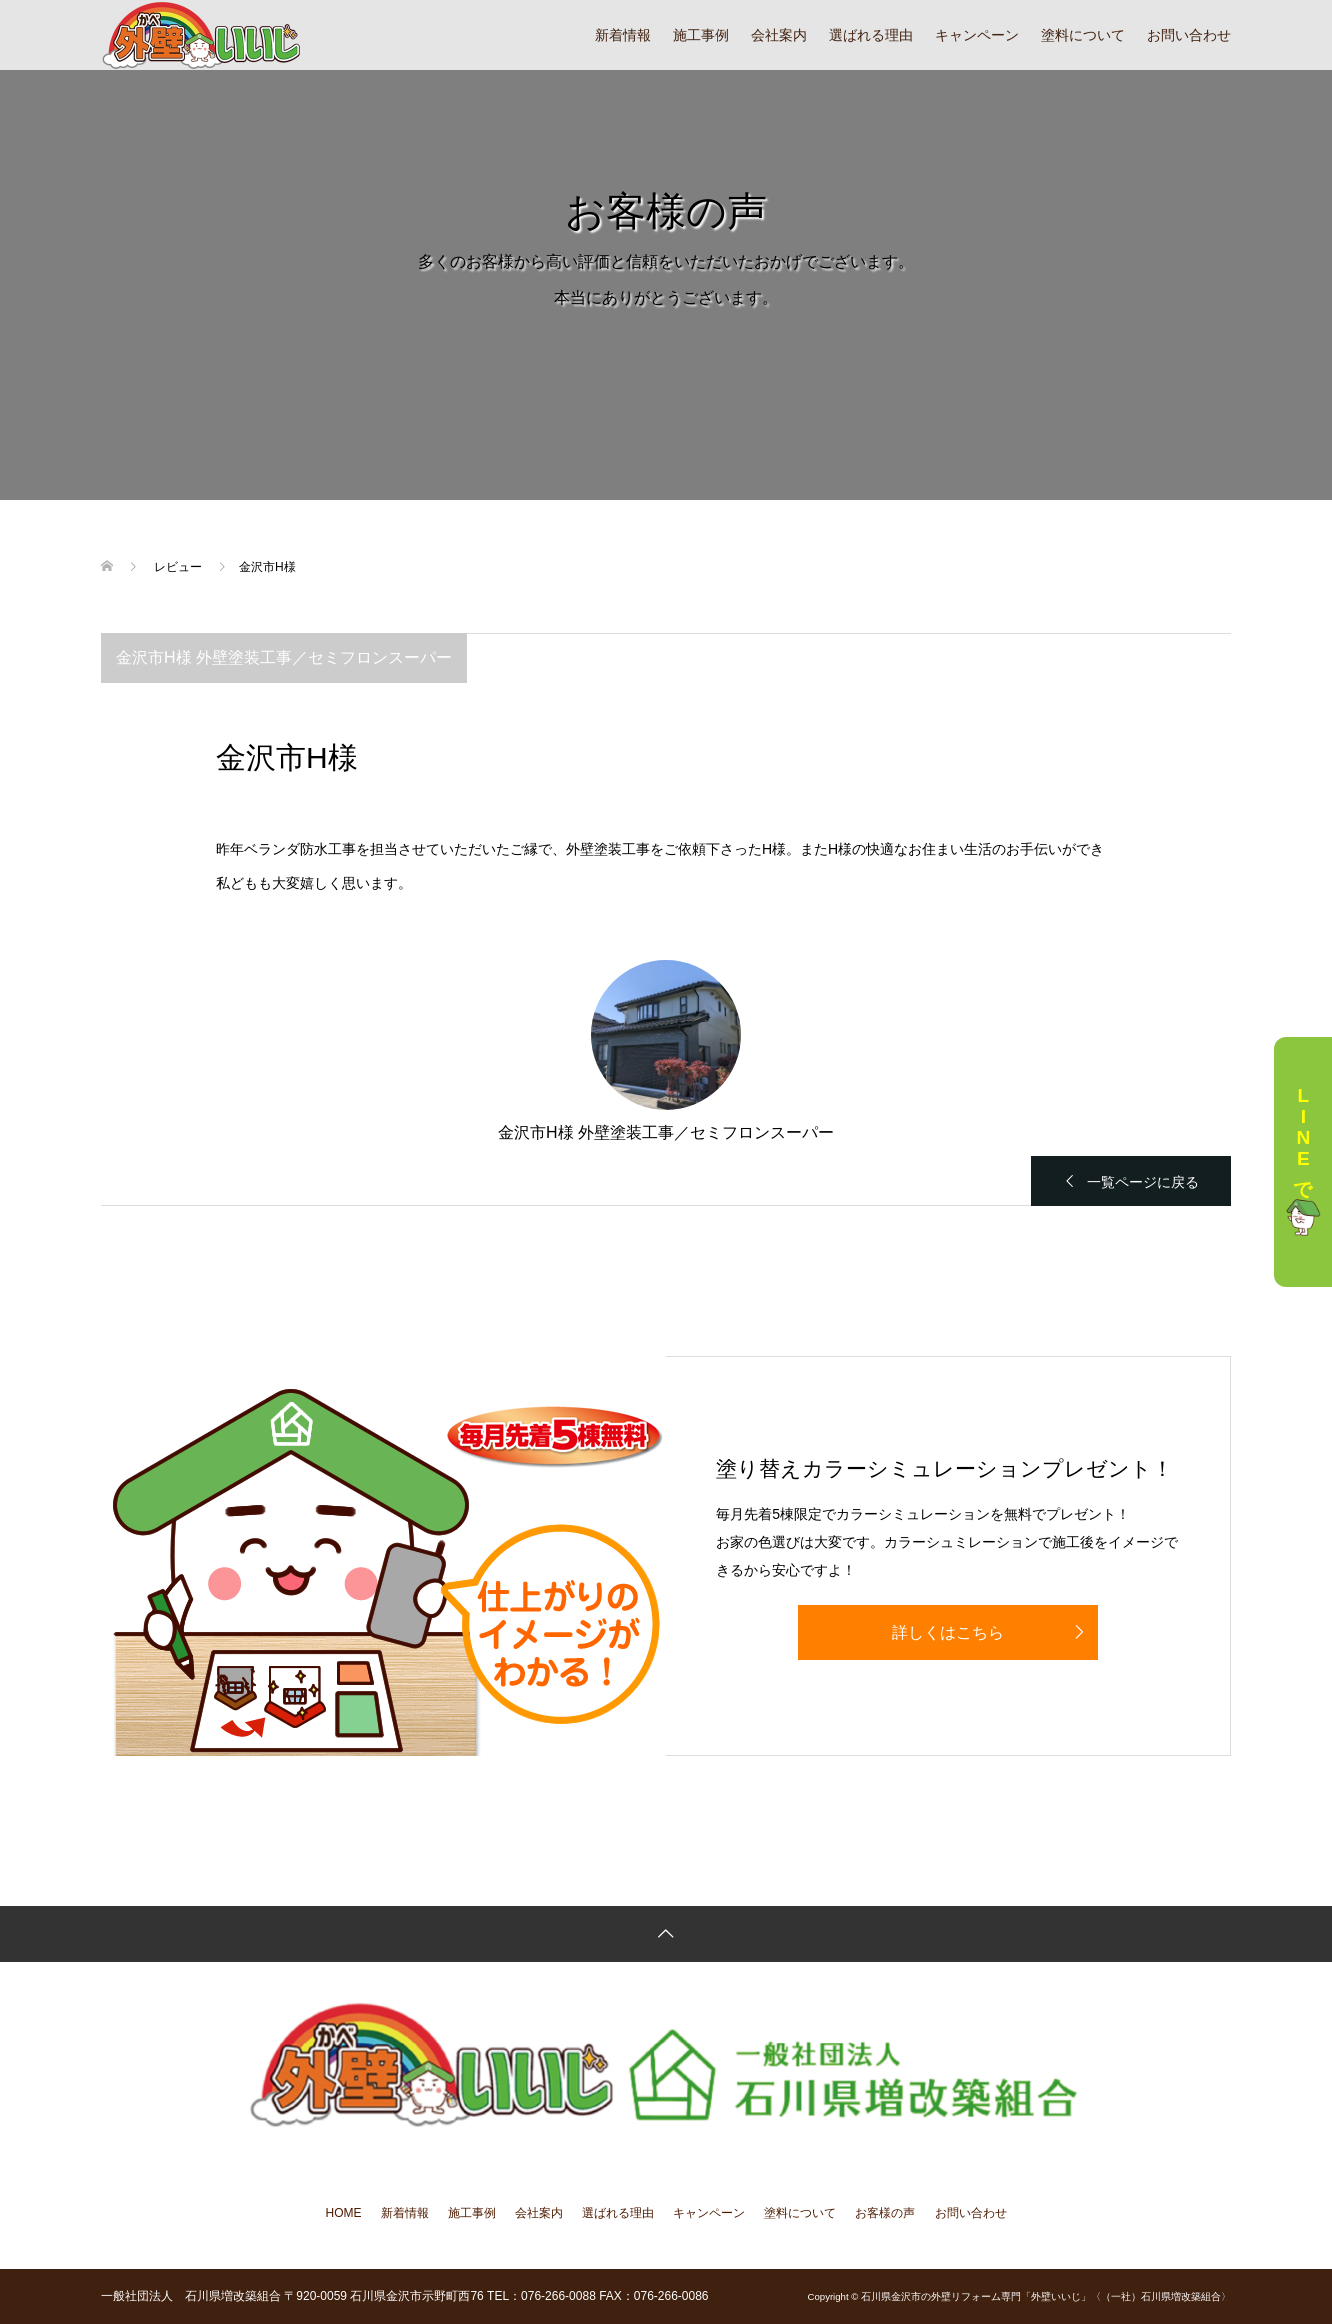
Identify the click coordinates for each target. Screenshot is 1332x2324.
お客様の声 (885, 2213)
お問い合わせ (1189, 35)
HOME (344, 2213)
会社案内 (779, 35)
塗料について (1083, 35)
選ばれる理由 (871, 35)
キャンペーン (977, 35)
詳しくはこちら (948, 1632)
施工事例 (701, 35)
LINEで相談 (1303, 1162)
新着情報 (623, 35)
